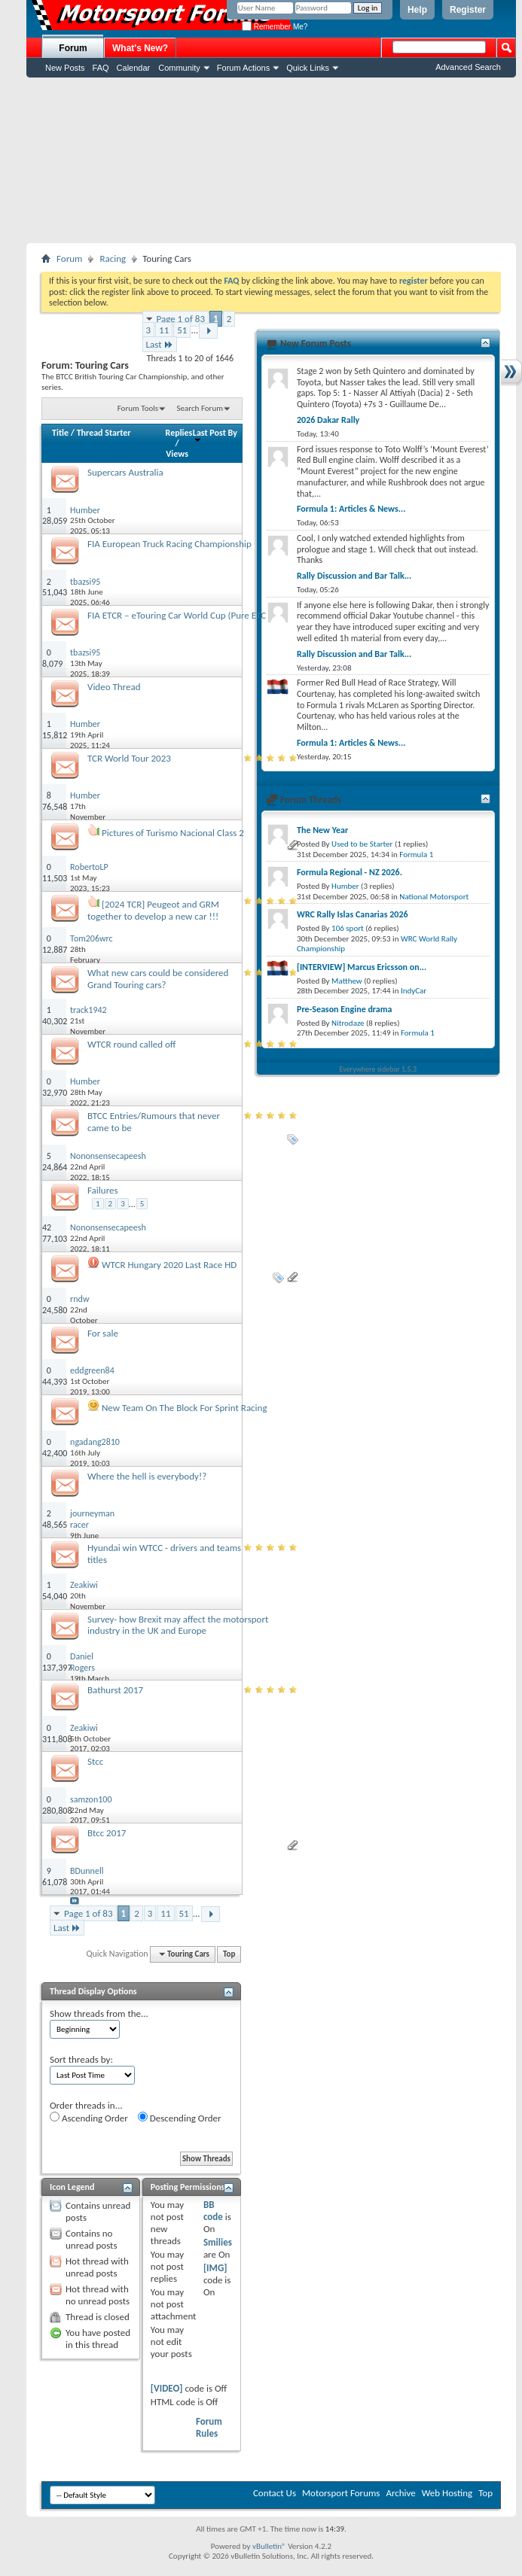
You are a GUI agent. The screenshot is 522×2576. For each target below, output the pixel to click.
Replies (179, 432)
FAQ (101, 67)
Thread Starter (104, 432)
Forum (73, 48)
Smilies (217, 2242)
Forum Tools (138, 408)
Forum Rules (209, 2427)
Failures (102, 1190)
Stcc (95, 1761)
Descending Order (179, 2118)
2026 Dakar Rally (328, 420)
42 (46, 1227)
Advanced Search (468, 66)
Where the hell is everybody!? (146, 1476)
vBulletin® (269, 2546)
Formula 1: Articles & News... (351, 508)
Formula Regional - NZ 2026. (349, 872)
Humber (345, 886)
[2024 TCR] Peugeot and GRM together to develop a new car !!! (153, 910)
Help (417, 10)
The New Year (322, 830)
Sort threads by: (81, 2059)
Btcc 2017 (106, 1832)
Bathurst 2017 (115, 1690)
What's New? (140, 48)
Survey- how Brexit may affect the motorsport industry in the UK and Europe (177, 1625)
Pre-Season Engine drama (344, 1009)
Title (60, 432)
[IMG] (215, 2267)
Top (229, 1954)
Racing (112, 258)
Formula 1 (416, 854)
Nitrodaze (347, 1023)
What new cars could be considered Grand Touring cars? (157, 978)
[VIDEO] (167, 2388)
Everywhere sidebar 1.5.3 (378, 1069)
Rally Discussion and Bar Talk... (354, 575)
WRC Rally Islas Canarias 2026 (352, 914)
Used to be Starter (361, 844)
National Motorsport (434, 897)
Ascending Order (89, 2118)
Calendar (134, 67)
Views (177, 454)
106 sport (347, 928)
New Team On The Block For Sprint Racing (184, 1407)
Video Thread (114, 686)
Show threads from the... (99, 2013)
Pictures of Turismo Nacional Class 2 (173, 832)
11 (164, 330)
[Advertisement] (271, 160)
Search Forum (200, 408)
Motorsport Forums (341, 2492)
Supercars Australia (125, 472)
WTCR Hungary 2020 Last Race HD (169, 1264)
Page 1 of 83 (181, 318)
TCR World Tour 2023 (129, 758)
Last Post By (215, 435)
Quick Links (307, 67)
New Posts (65, 67)
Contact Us (274, 2492)
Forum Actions (243, 67)
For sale (102, 1333)
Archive (400, 2492)
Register (468, 10)
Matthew (346, 981)
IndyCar (413, 991)
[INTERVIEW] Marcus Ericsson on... (361, 967)
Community (179, 67)
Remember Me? (274, 27)
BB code (213, 2210)
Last (159, 344)
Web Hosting (447, 2492)
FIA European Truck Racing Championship (169, 543)
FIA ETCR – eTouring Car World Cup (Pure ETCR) (180, 615)
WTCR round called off (131, 1044)
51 (182, 330)
